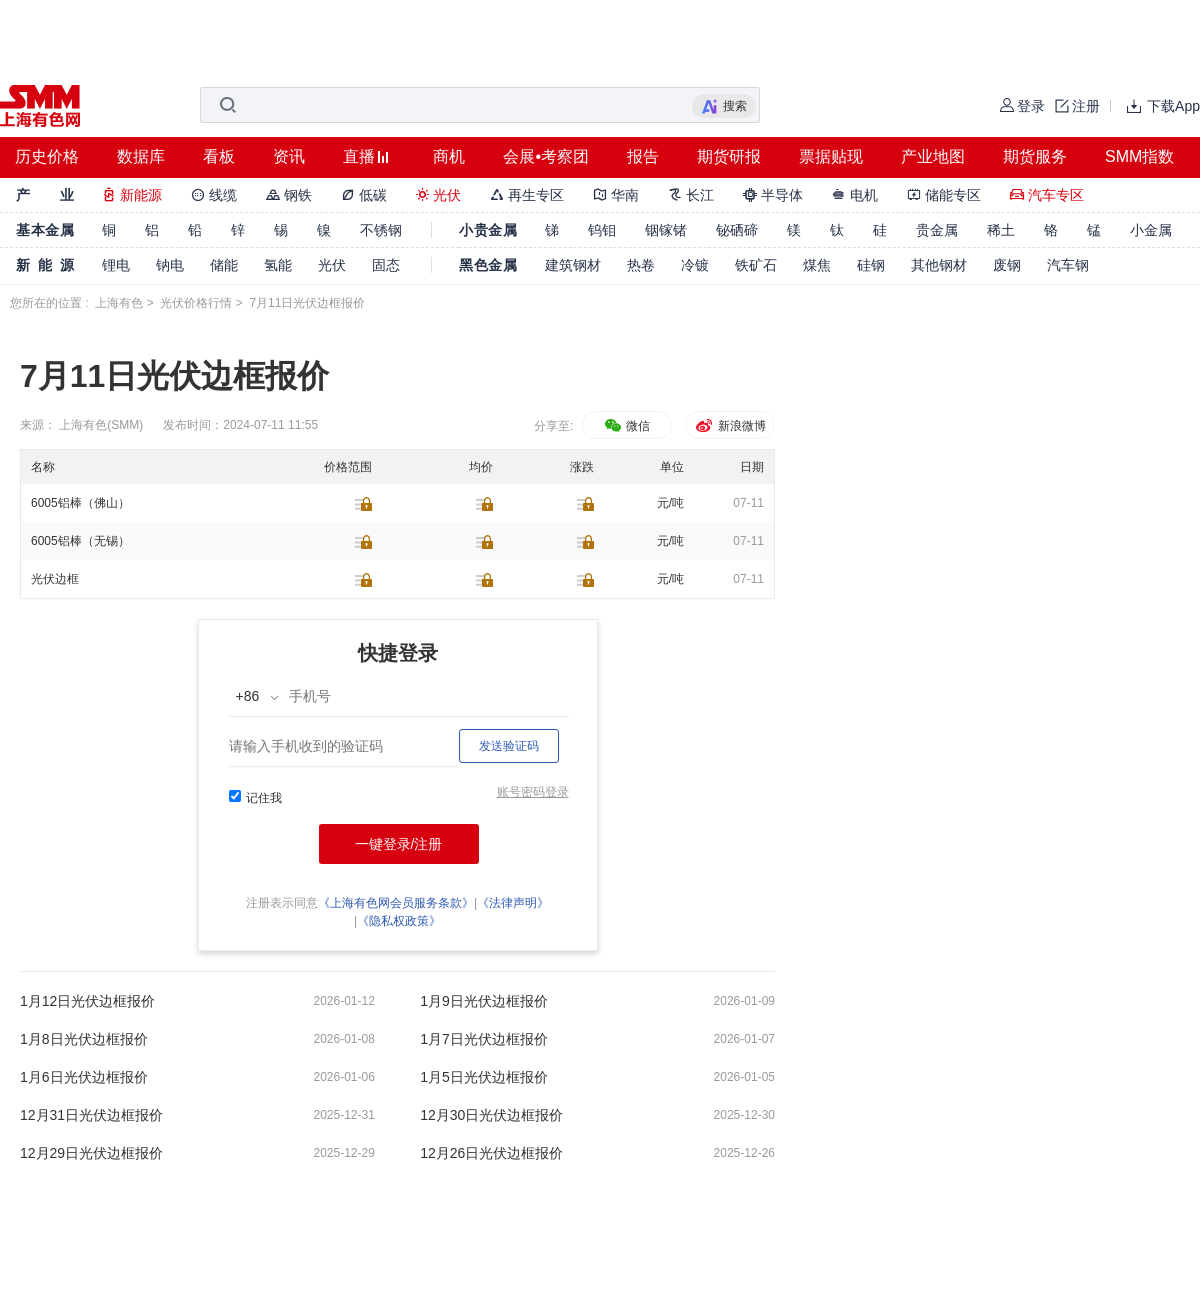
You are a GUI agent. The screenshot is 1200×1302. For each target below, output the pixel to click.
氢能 (278, 265)
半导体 (773, 195)
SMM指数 (1139, 156)
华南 (616, 195)
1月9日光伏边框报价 (484, 1001)
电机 (855, 195)
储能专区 (944, 195)
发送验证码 (509, 746)
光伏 (439, 195)
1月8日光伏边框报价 (84, 1039)
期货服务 (1035, 156)
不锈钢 (381, 230)
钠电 (170, 265)
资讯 (289, 156)
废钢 (1007, 265)
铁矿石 (756, 265)
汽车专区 (1047, 195)
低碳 (364, 195)
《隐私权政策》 (399, 921)
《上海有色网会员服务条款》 (396, 903)
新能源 (132, 195)
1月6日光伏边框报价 (84, 1077)
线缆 (214, 195)
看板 (219, 156)
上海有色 (119, 303)
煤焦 (817, 265)
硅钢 (871, 265)
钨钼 (602, 230)
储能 (224, 265)
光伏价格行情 (196, 303)
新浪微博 (729, 426)
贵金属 (937, 230)
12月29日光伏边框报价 (91, 1153)
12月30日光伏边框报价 (491, 1115)
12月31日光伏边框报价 (91, 1115)
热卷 (641, 265)
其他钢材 (939, 265)
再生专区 (527, 195)
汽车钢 (1068, 265)
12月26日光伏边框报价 (491, 1153)
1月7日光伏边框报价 (484, 1039)
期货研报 (729, 156)
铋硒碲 (737, 230)
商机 (449, 156)
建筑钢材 (573, 265)
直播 (359, 156)
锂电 (116, 265)
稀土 (1001, 230)
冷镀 (695, 265)
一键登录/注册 (399, 844)
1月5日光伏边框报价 (484, 1077)
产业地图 (933, 156)
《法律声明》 (513, 903)
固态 (386, 265)
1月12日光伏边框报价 (87, 1001)
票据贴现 (831, 156)
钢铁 (289, 195)
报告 (643, 156)
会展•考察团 (546, 156)
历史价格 (47, 156)
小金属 (1151, 230)
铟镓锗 (666, 230)
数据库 (141, 156)
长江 (691, 195)
